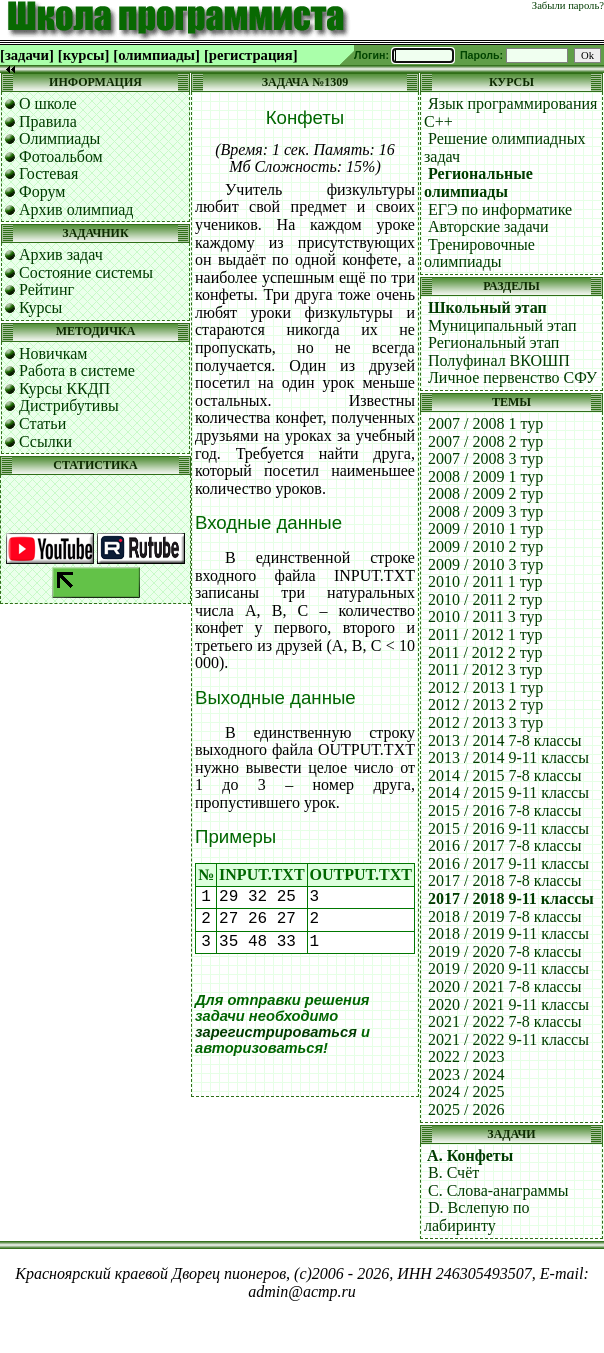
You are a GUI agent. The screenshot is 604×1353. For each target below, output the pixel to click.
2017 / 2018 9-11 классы (511, 898)
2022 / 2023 (466, 1056)
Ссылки (45, 441)
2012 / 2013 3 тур (485, 722)
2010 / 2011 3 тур (485, 616)
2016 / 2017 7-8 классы (505, 845)
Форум (42, 191)
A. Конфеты (470, 1155)
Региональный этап (493, 342)
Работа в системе (77, 370)
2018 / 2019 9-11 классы (508, 933)
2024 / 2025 (466, 1091)
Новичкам (53, 353)
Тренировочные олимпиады (479, 253)
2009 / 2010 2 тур (485, 546)
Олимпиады (59, 138)
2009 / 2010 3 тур (485, 564)
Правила (48, 121)
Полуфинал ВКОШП (499, 360)
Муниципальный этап (502, 325)
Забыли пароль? (568, 5)
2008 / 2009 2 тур (485, 493)
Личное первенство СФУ (512, 377)
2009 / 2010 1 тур (485, 528)
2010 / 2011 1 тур (485, 581)
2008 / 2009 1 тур (485, 476)
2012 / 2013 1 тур (485, 687)
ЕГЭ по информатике (500, 209)
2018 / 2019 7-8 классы (505, 916)
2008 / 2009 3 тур (485, 511)
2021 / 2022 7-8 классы (505, 1021)
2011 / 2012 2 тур (485, 652)
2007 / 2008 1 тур (485, 423)
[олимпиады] (156, 55)
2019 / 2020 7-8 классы (505, 951)
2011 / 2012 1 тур (485, 634)
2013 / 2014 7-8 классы (505, 740)
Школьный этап (487, 307)
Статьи (42, 423)
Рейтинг (46, 289)
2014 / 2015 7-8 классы (505, 775)
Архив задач (61, 254)
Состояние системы (86, 272)
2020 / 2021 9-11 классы (508, 1004)
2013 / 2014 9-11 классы (508, 757)
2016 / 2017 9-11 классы (508, 863)
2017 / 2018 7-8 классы (505, 880)
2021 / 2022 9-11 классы (508, 1039)
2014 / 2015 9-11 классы (508, 792)
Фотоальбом (61, 156)
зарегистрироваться (276, 1032)
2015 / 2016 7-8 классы (505, 810)
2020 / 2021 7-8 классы (505, 986)
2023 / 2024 (466, 1074)
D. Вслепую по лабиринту (477, 1216)
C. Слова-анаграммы (498, 1190)
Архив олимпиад (76, 209)
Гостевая (48, 173)
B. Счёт (453, 1172)
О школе (48, 103)
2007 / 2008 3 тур (485, 458)
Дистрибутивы (69, 405)
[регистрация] (251, 55)
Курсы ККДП (64, 388)
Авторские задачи (488, 226)
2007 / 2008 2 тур (485, 441)
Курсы (40, 307)
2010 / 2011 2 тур (485, 599)
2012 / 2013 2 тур (485, 704)
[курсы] (83, 55)
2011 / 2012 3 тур (485, 669)
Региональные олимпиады (478, 182)
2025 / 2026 (466, 1109)
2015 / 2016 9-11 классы (508, 828)
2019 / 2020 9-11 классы (508, 968)
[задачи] (27, 55)
